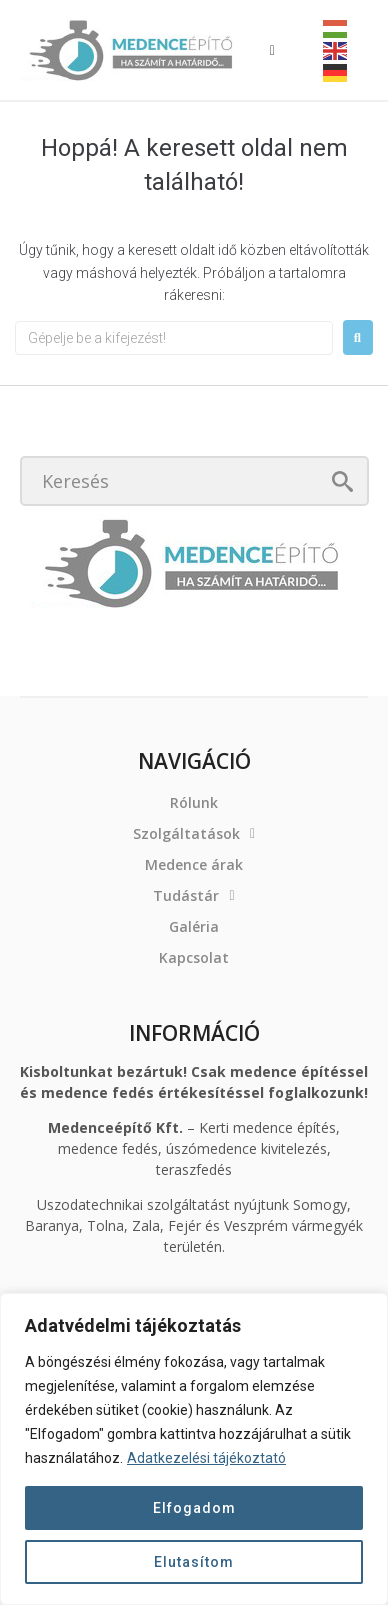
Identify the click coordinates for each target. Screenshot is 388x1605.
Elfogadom (194, 1508)
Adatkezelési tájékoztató (206, 1458)
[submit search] (342, 481)
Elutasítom (194, 1562)
